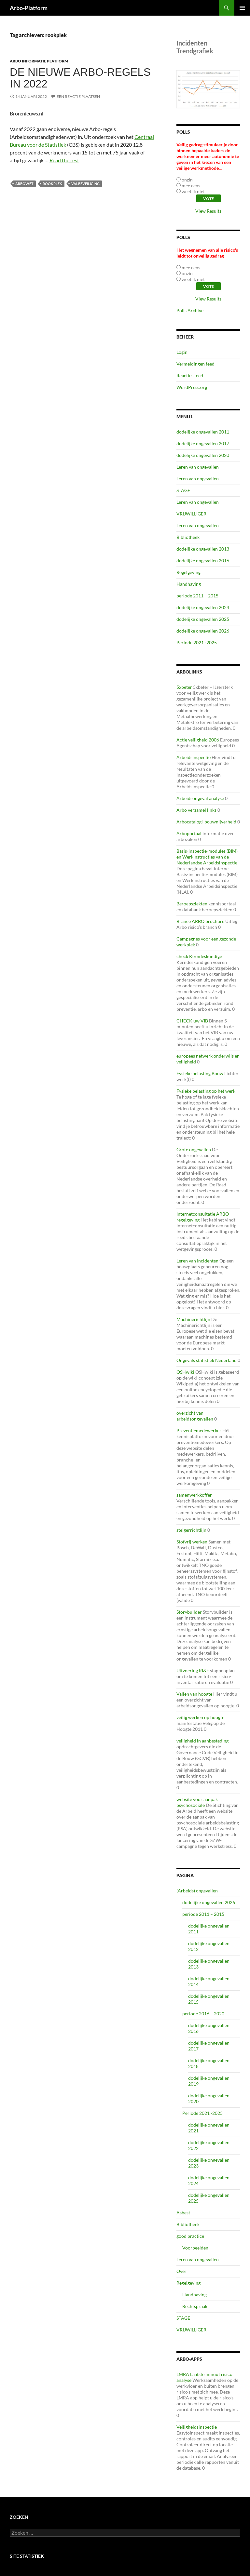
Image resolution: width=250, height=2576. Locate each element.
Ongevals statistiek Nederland (206, 1360)
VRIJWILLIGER (191, 513)
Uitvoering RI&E (192, 1670)
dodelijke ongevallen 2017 (202, 443)
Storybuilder (189, 1612)
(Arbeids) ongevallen (197, 1890)
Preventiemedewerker (198, 1430)
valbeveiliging (85, 183)
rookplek (52, 183)
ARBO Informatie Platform (39, 61)
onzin (187, 179)
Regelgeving (188, 572)
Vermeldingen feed (195, 364)
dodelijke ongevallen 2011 (202, 431)
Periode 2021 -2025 (196, 642)
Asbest (183, 2212)
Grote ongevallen (193, 1149)
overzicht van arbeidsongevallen (194, 1415)
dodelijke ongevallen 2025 (202, 619)
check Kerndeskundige (199, 956)
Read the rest (64, 160)
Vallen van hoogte (194, 1694)
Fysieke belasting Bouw (199, 1073)
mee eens (191, 185)
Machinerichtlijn (193, 1319)
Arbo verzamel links (196, 810)
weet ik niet (193, 191)
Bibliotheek (188, 537)
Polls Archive (189, 310)
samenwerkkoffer (194, 1495)
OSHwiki (185, 1372)
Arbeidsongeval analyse (200, 798)
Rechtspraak (194, 2306)
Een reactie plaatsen (78, 96)
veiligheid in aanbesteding (202, 1740)
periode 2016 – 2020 (203, 2013)
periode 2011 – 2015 (197, 595)
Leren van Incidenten (197, 1260)
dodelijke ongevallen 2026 (202, 631)
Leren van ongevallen (197, 467)
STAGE (183, 490)
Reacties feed (189, 375)
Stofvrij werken (191, 1541)
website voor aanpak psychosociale (197, 1802)
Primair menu (242, 8)
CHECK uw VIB (192, 1020)
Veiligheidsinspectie (196, 2427)
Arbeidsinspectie (193, 757)
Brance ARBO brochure (200, 921)
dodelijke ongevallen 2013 (202, 549)
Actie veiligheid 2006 (197, 739)
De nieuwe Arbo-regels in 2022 (80, 78)
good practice (190, 2236)
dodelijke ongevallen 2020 (202, 455)
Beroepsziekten (191, 903)
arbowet (24, 183)
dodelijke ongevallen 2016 (202, 560)
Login (182, 352)
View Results (208, 211)
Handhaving (188, 584)
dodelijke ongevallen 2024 (202, 607)
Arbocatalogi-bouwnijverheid (206, 821)
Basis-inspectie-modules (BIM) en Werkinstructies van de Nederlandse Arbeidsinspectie (207, 856)
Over (181, 2271)
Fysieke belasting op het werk (205, 1091)
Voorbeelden (195, 2247)
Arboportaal (188, 833)
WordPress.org (191, 387)
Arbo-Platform (29, 7)
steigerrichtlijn (191, 1530)
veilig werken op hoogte (200, 1717)
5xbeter (184, 687)
